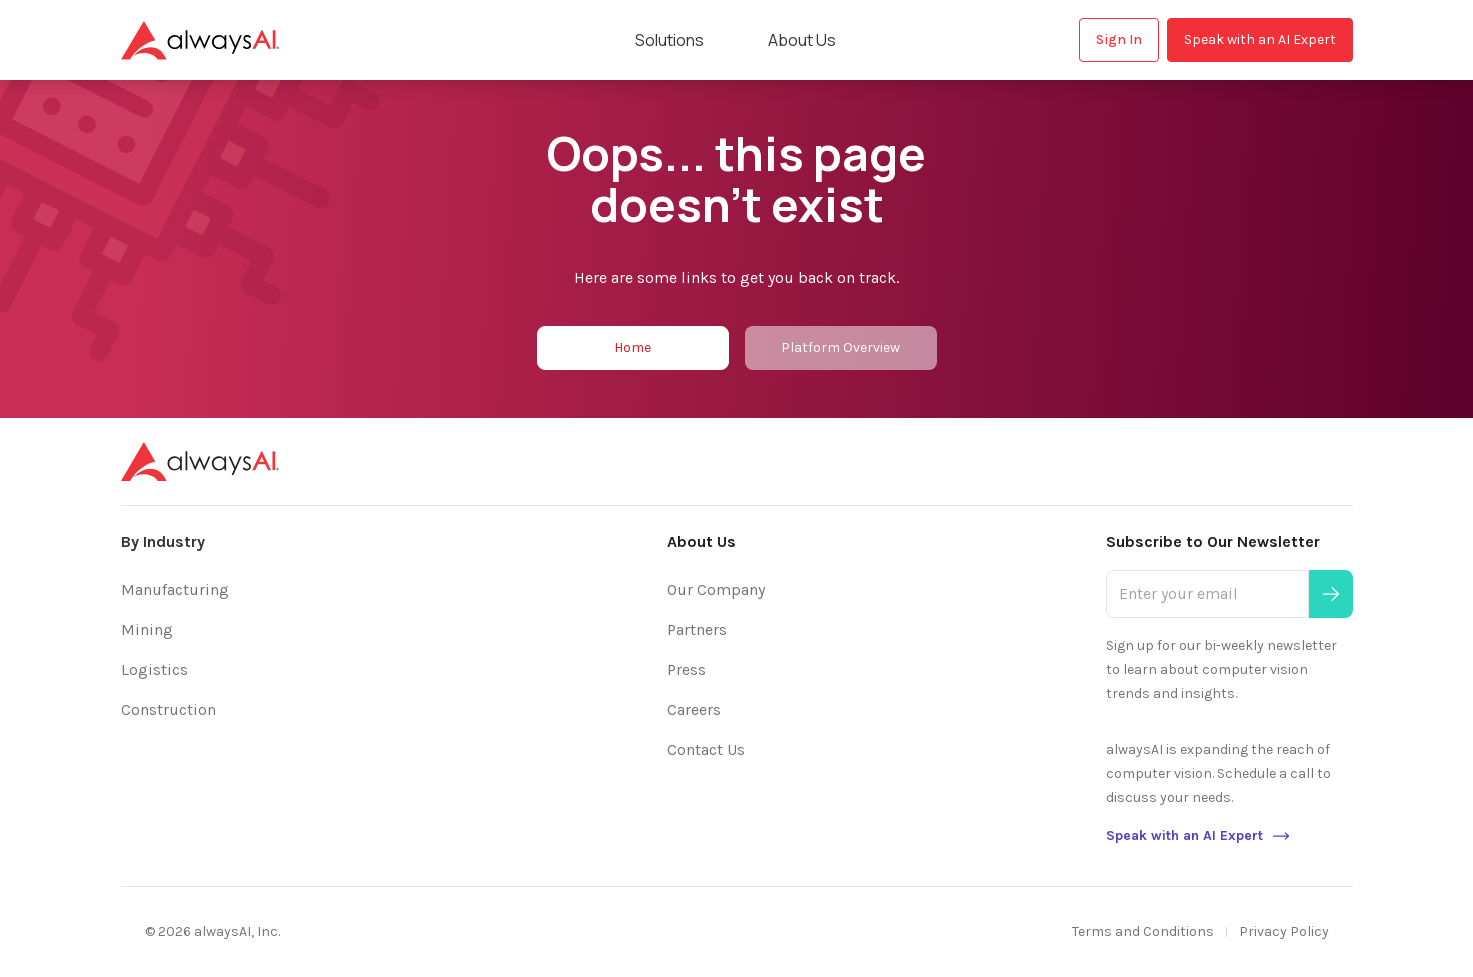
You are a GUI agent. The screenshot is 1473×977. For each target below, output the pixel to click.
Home (632, 347)
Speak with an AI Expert (1260, 39)
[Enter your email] (1207, 594)
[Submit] (1331, 594)
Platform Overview (840, 347)
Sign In (1119, 39)
